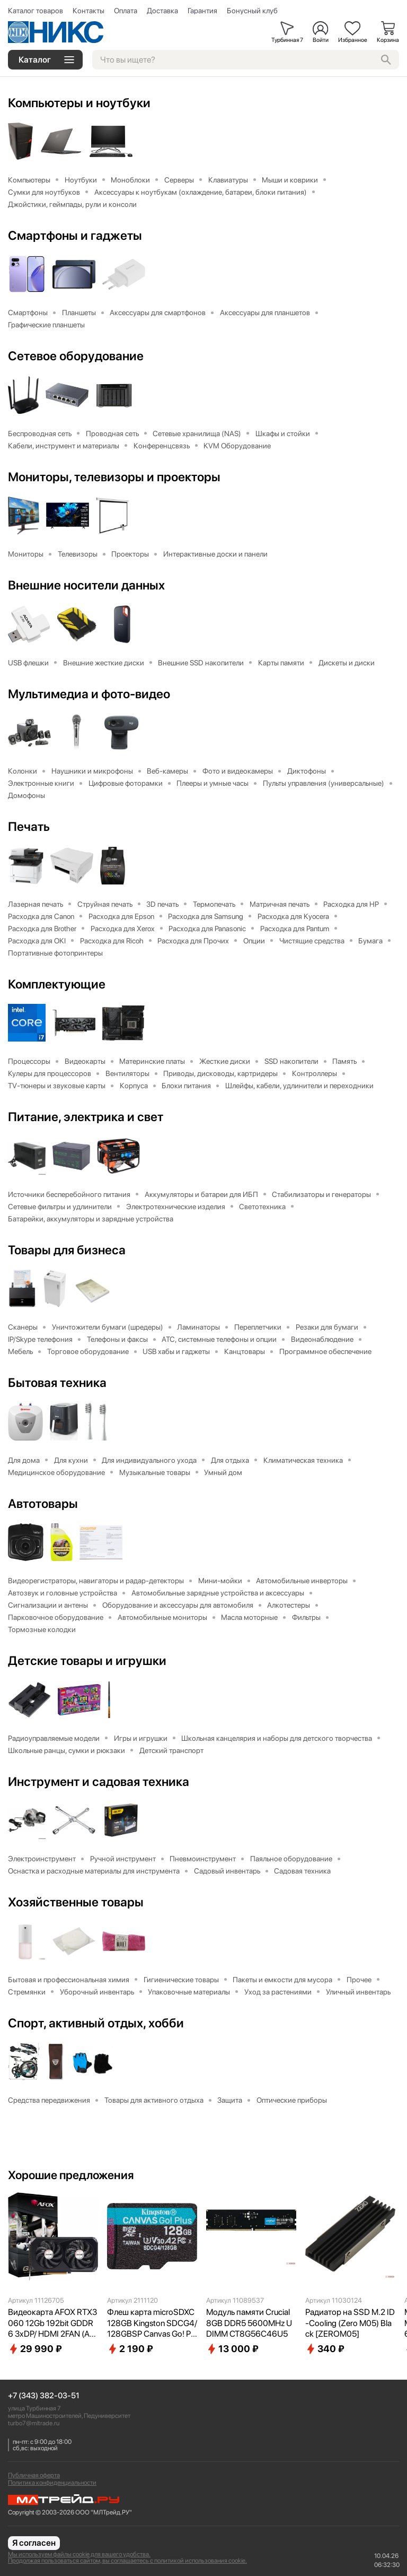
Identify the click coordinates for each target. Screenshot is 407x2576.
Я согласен (34, 2543)
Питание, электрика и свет (87, 1119)
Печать (29, 828)
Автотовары (44, 1507)
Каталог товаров (35, 10)
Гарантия (202, 10)
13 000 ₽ (232, 2353)
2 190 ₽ (130, 2353)
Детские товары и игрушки (89, 1664)
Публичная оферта (34, 2475)
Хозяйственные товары (78, 1906)
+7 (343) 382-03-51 (43, 2396)
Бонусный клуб (252, 10)
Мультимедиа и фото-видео (91, 695)
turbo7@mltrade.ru (33, 2423)
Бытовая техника (59, 1386)
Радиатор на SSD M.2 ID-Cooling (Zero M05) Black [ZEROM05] (350, 2327)
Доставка (162, 10)
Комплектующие (58, 986)
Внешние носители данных (88, 586)
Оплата (125, 10)
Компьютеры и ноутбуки (81, 103)
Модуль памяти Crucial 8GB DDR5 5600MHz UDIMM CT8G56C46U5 (249, 2327)
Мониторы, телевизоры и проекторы (117, 478)
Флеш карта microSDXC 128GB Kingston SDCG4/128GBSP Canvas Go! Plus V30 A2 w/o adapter (152, 2327)
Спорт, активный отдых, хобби (98, 2027)
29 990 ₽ (35, 2353)
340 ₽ (324, 2353)
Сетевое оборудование (78, 357)
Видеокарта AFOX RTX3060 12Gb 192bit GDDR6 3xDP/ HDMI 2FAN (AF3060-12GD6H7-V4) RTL (52, 2327)
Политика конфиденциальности (52, 2482)
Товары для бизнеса (68, 1252)
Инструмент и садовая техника (102, 1785)
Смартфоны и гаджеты (76, 236)
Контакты (88, 10)
